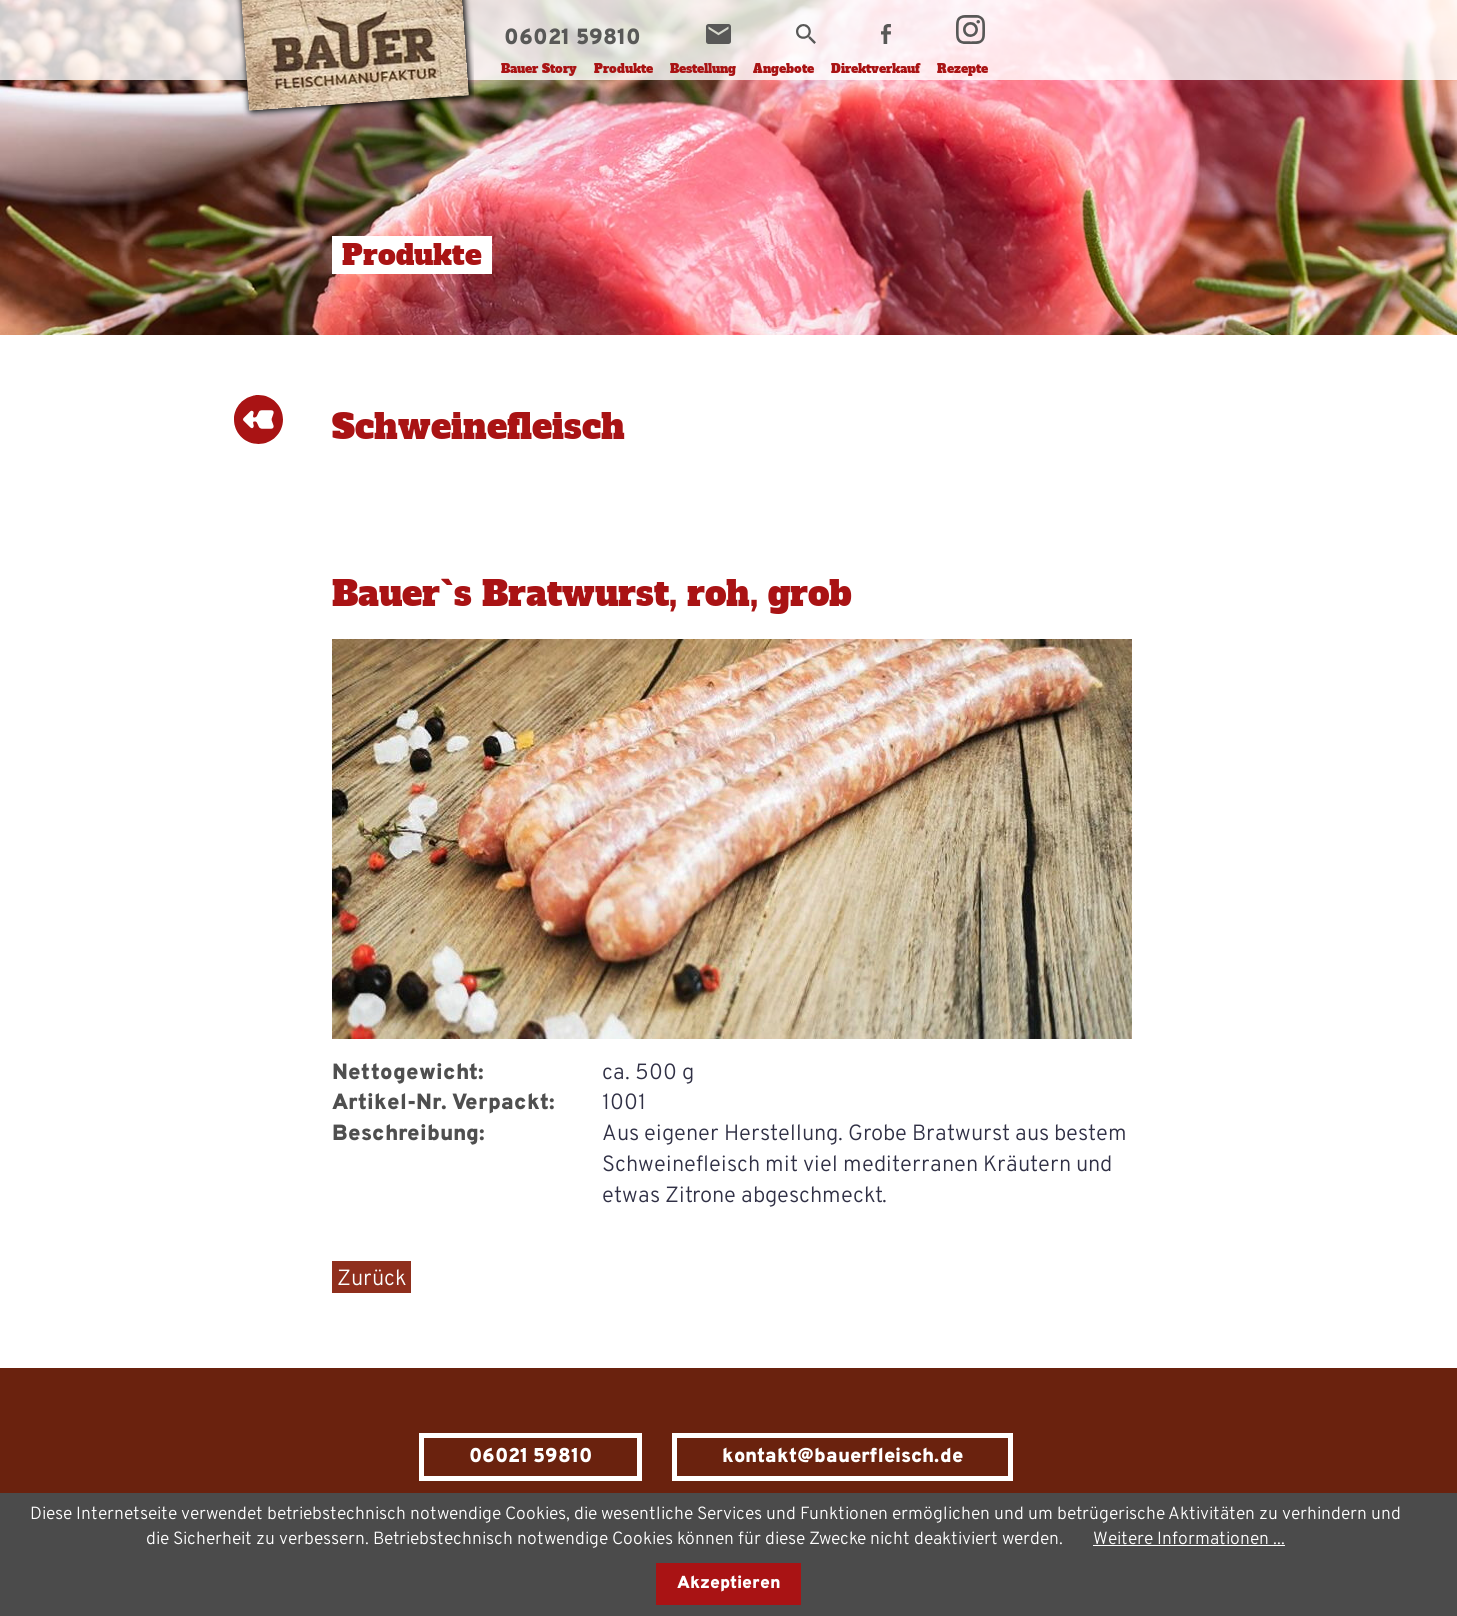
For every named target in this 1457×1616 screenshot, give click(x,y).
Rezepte (962, 69)
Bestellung (703, 69)
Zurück (371, 1279)
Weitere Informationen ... (1189, 1539)
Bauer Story (539, 69)
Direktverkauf (875, 69)
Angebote (783, 69)
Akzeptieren (729, 1584)
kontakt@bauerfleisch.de (842, 1457)
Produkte (623, 69)
